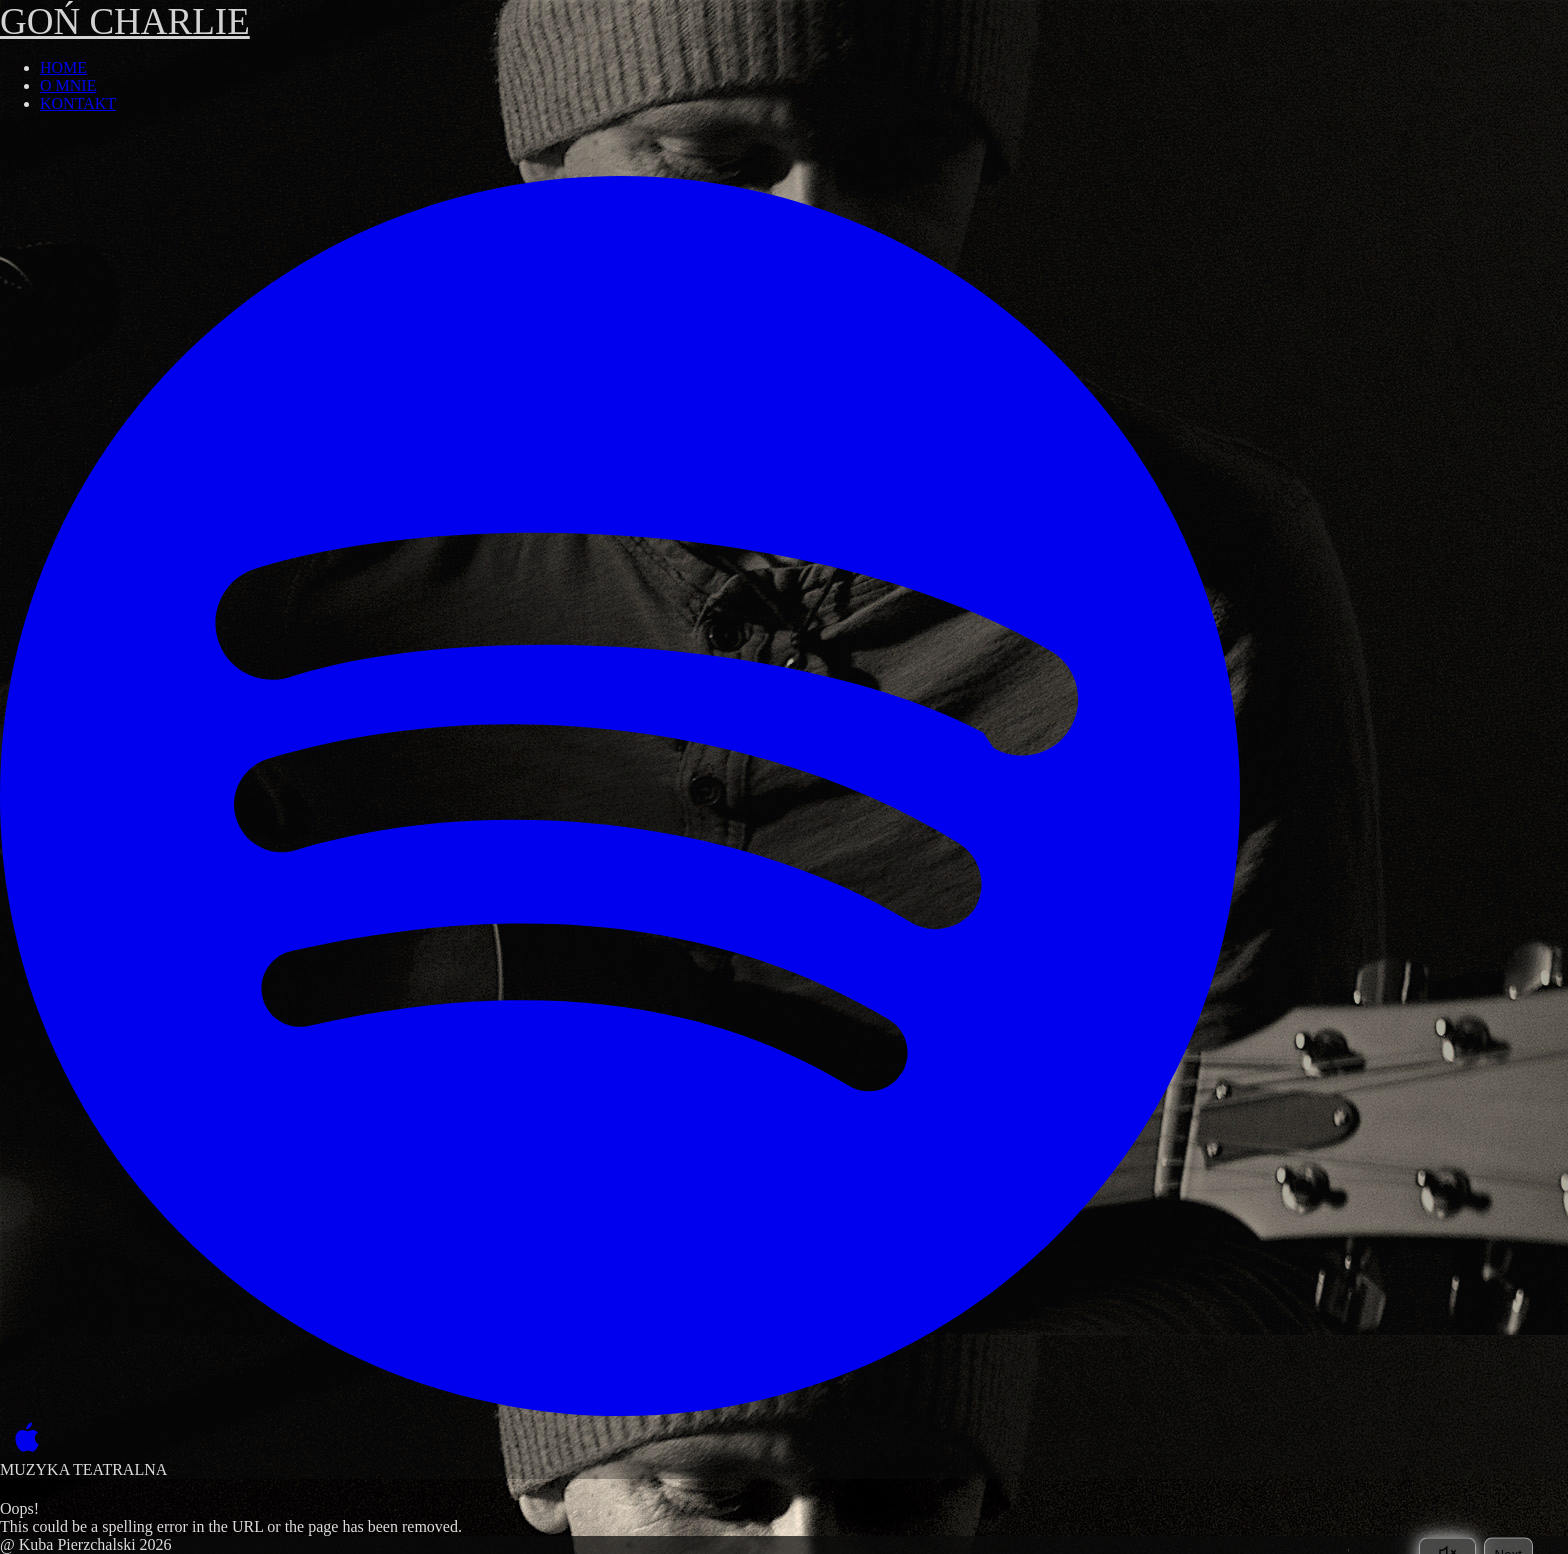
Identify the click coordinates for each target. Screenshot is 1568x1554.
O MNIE (68, 85)
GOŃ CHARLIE (125, 21)
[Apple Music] (22, 1438)
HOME (63, 67)
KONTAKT (78, 103)
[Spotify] (620, 796)
